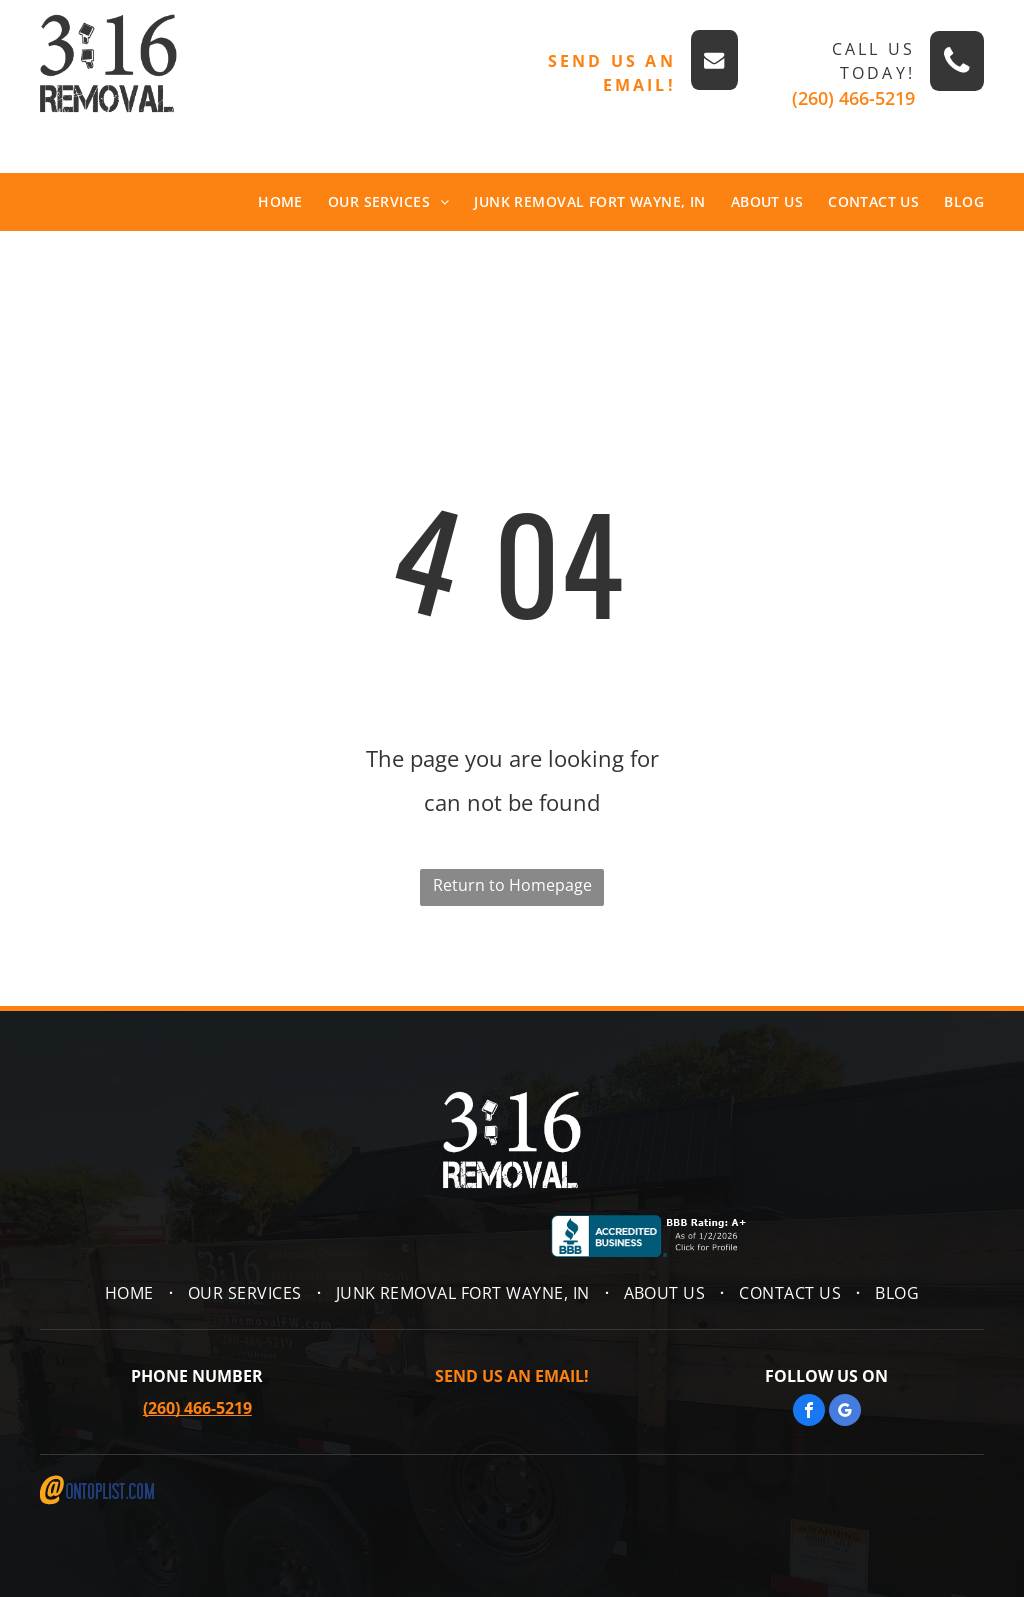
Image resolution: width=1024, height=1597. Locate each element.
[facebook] (809, 1412)
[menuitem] (268, 202)
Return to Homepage (512, 885)
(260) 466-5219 (853, 98)
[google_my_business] (845, 1412)
